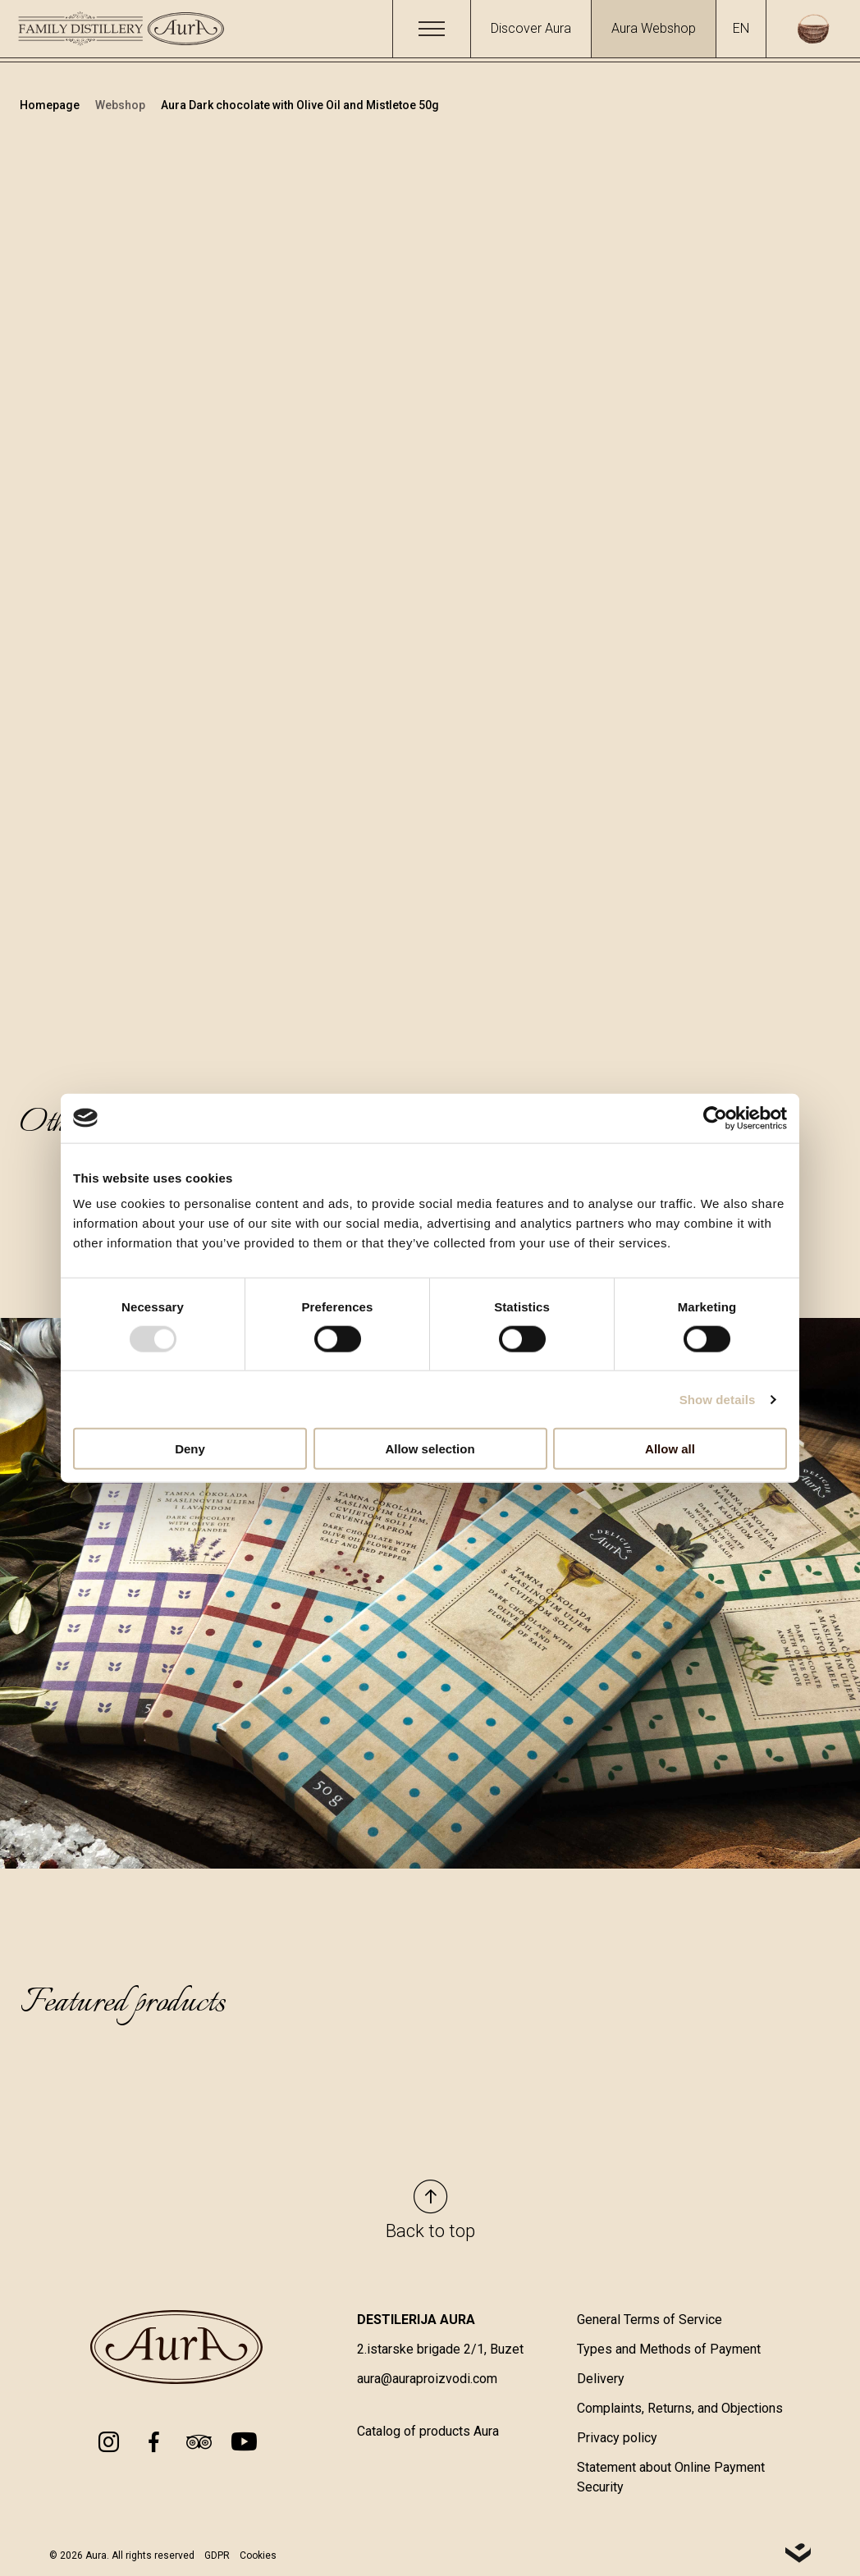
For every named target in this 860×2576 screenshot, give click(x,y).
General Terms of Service (649, 2320)
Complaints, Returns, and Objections (680, 2409)
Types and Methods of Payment (669, 2350)
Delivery (600, 2379)
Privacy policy (617, 2438)
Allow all (670, 1449)
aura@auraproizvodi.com (427, 2379)
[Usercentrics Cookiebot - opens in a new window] (715, 1117)
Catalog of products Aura (428, 2432)
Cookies (258, 2556)
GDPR (217, 2556)
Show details (717, 1399)
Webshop (121, 105)
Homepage (51, 105)
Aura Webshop (653, 28)
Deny (190, 1449)
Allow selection (429, 1449)
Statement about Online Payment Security (671, 2478)
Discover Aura (531, 28)
